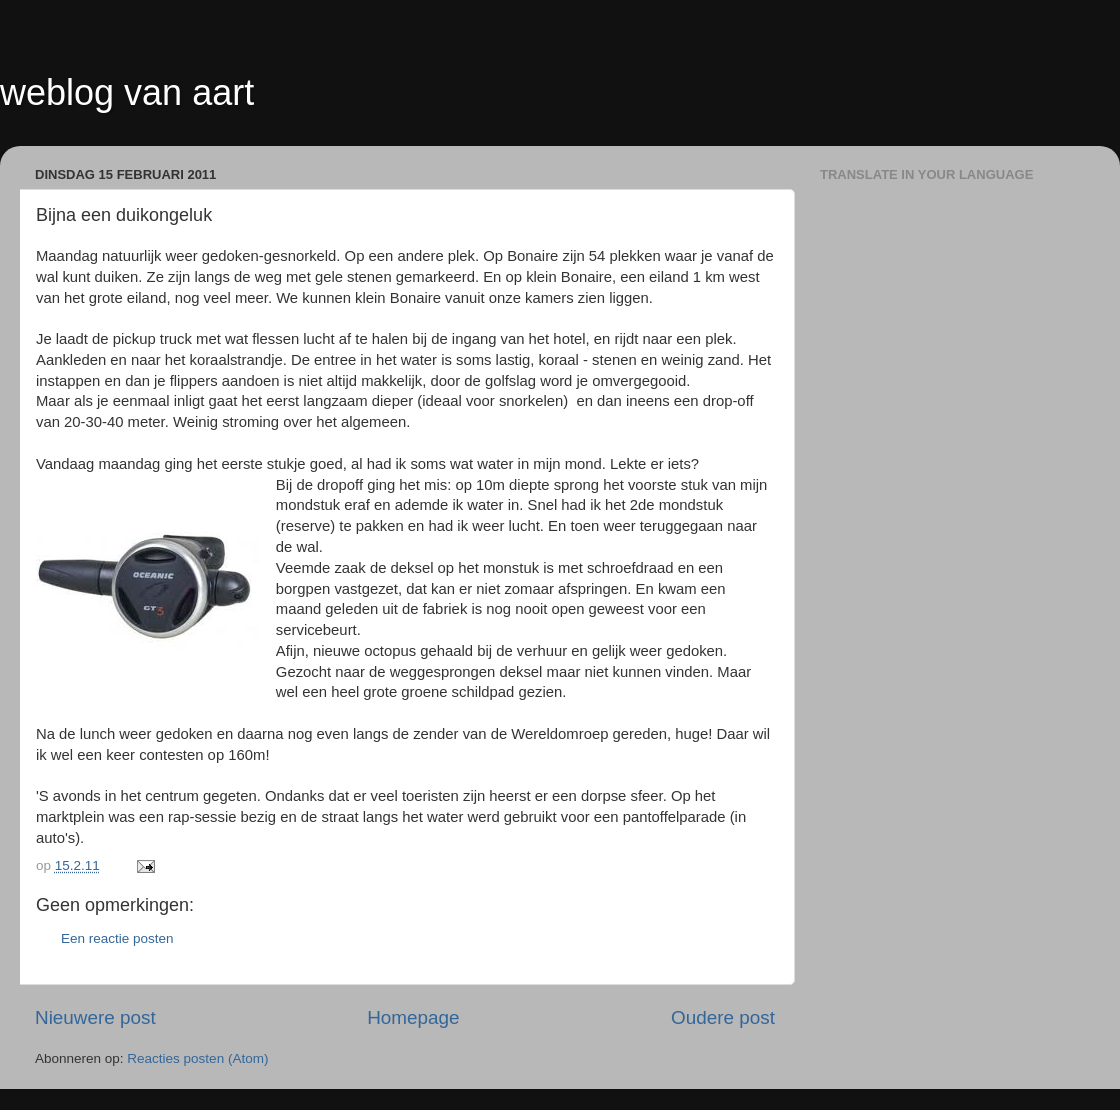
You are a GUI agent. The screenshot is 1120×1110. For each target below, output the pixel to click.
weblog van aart (127, 92)
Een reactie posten (117, 938)
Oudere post (723, 1017)
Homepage (413, 1017)
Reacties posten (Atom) (197, 1058)
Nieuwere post (95, 1017)
